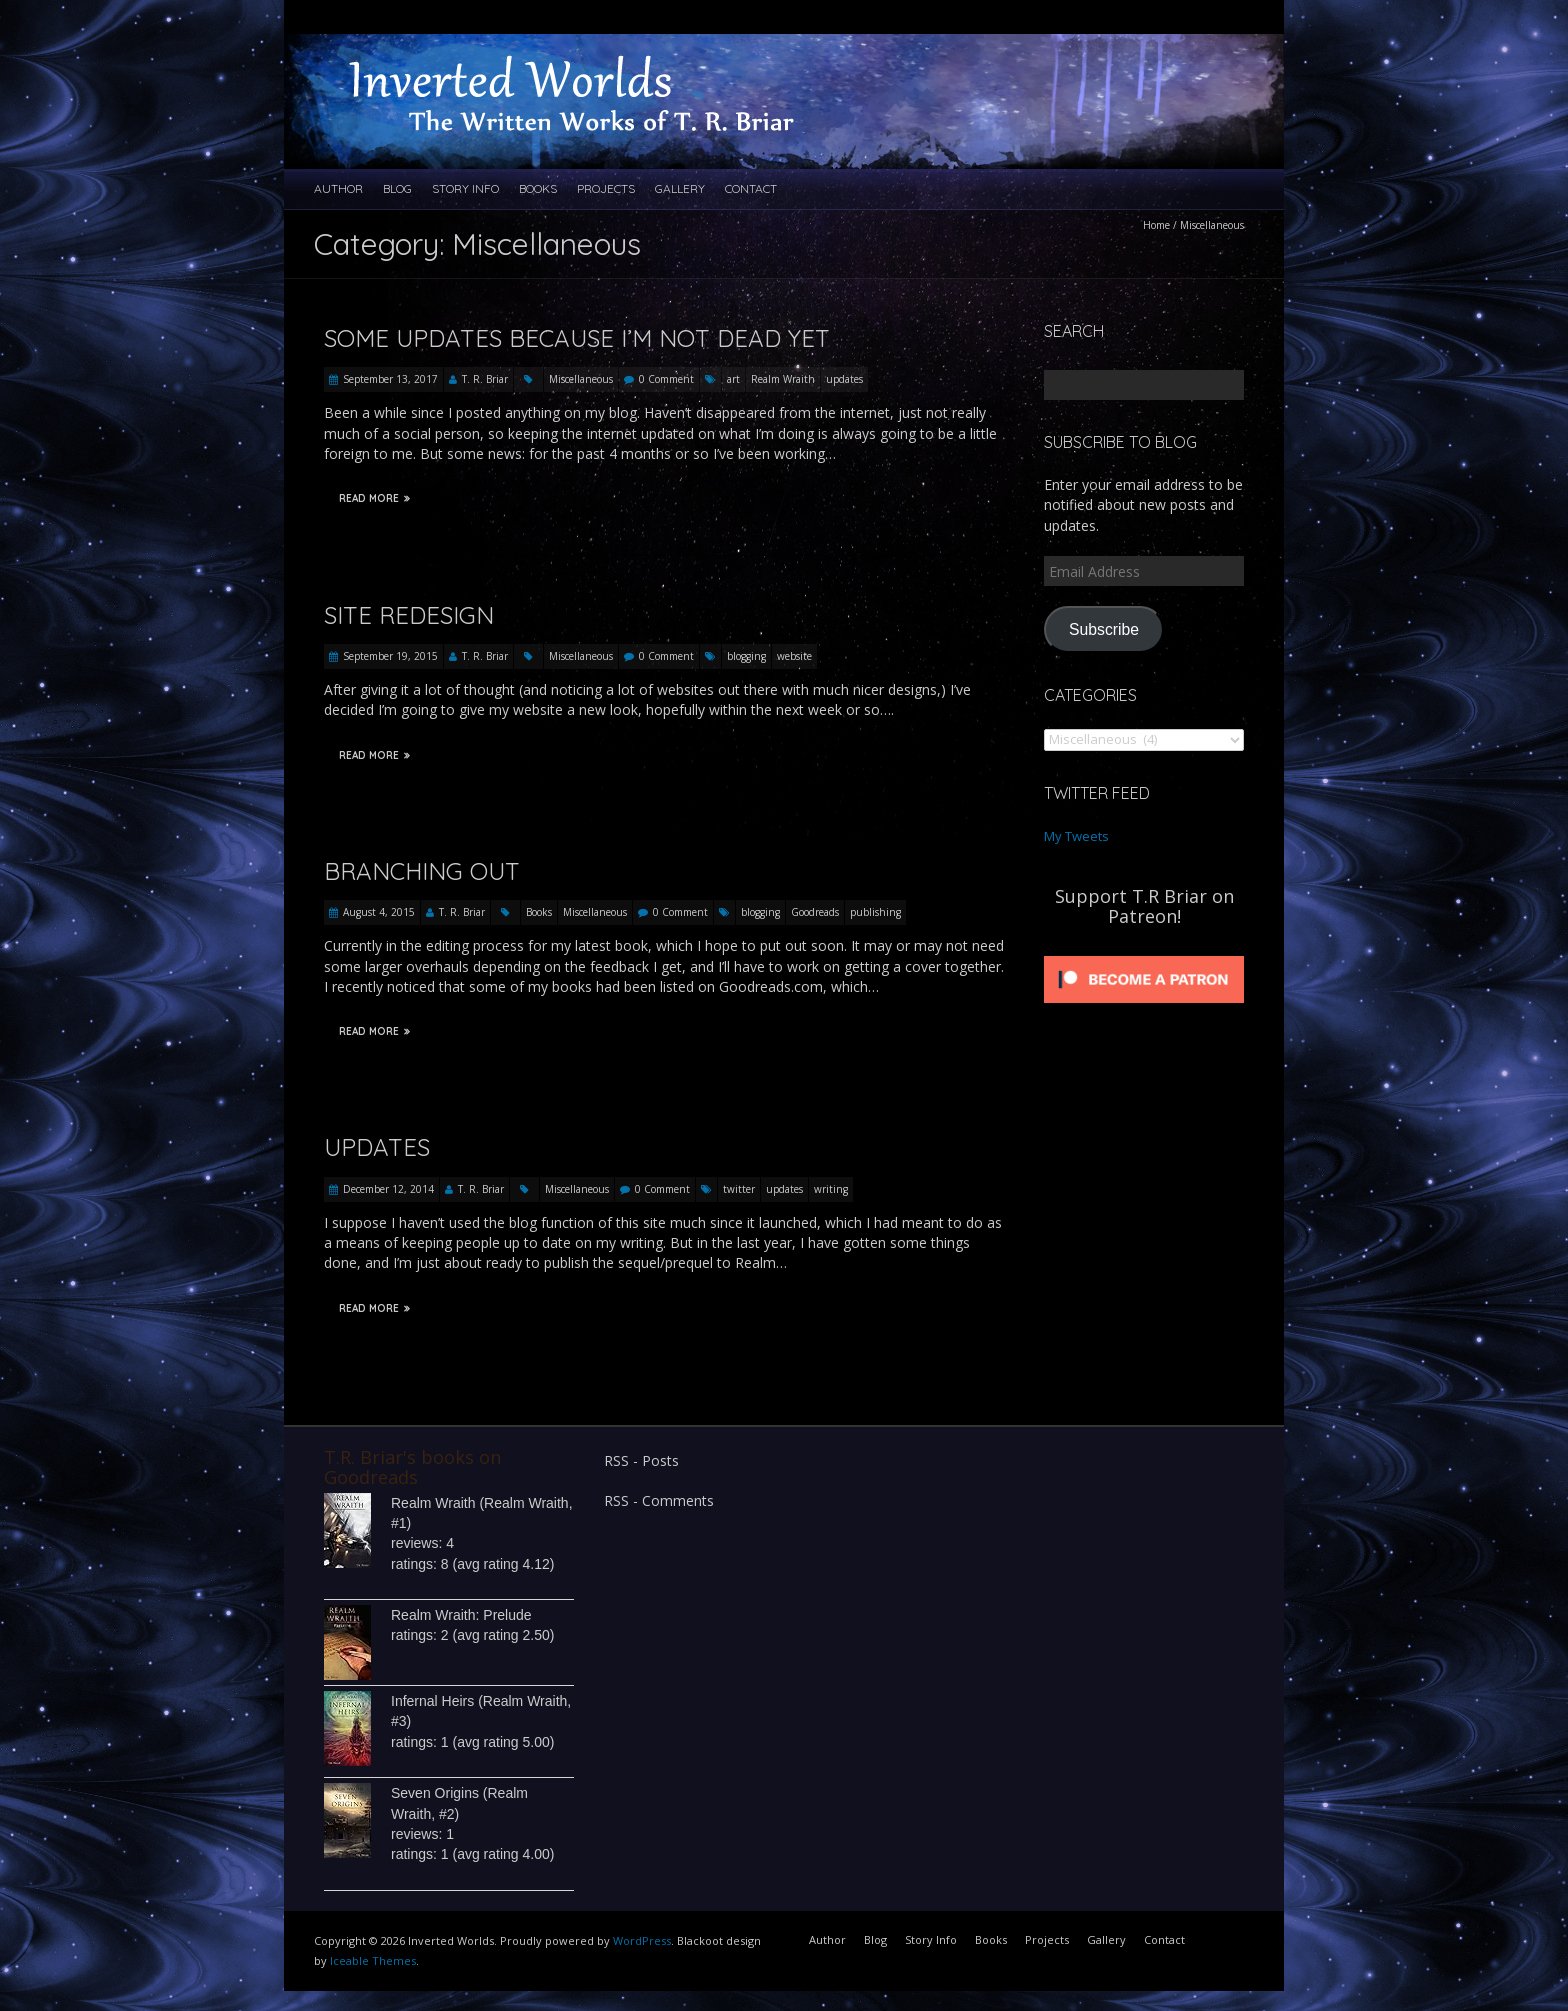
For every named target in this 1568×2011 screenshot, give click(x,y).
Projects (606, 188)
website (794, 656)
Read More (374, 499)
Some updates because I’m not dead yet (577, 338)
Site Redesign (409, 615)
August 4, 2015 (379, 912)
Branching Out (422, 871)
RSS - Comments (659, 1500)
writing (831, 1189)
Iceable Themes (373, 1960)
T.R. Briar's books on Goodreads (412, 1467)
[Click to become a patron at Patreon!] (1144, 956)
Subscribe (1104, 629)
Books (538, 188)
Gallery (680, 188)
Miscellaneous (581, 379)
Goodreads (815, 912)
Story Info (465, 188)
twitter (739, 1189)
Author (338, 188)
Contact (751, 188)
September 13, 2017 (390, 379)
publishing (875, 912)
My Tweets (1076, 836)
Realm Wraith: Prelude (461, 1615)
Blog (397, 188)
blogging (746, 656)
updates (844, 379)
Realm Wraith (783, 379)
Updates (377, 1147)
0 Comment (666, 379)
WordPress (642, 1940)
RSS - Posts (641, 1460)
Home (1156, 225)
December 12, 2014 (388, 1189)
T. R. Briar (485, 379)
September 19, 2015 (390, 656)
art (733, 379)
